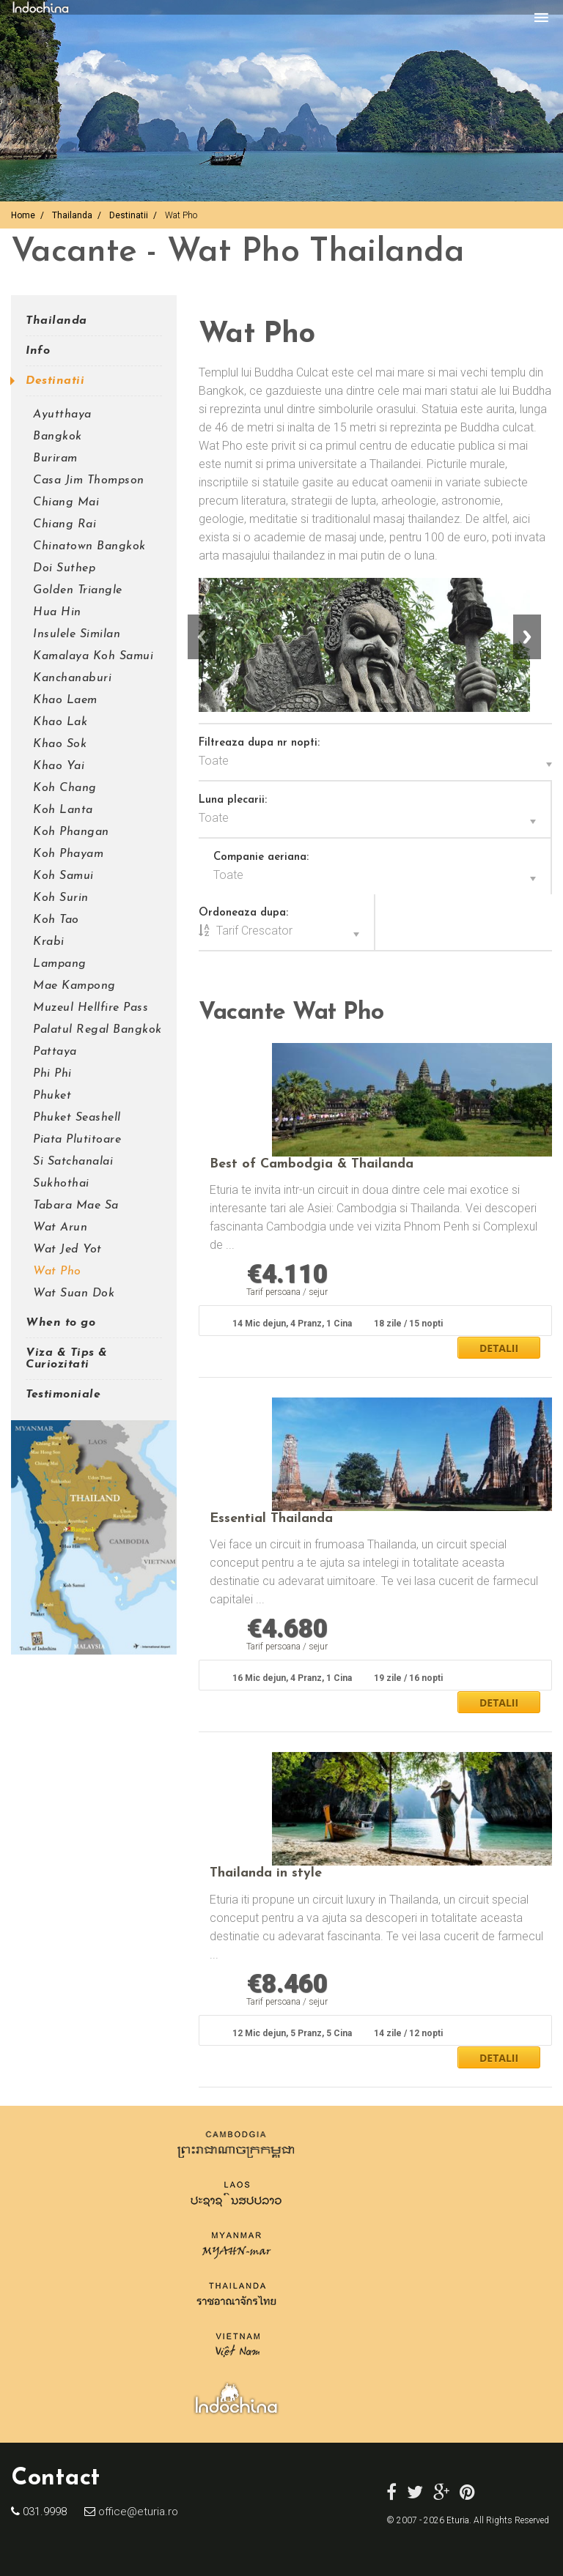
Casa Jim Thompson (88, 480)
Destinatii (128, 215)
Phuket (52, 1096)
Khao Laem (65, 700)
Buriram (55, 458)
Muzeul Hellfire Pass (90, 1008)
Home (23, 215)
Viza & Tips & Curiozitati (67, 1358)
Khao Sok (60, 744)
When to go (60, 1323)
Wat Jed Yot (67, 1249)
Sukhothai (61, 1183)
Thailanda (72, 215)
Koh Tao (56, 920)
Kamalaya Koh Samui (93, 656)
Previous (202, 637)
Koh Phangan (71, 832)
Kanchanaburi (72, 678)
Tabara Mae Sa (76, 1205)
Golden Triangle (77, 590)
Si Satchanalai (73, 1162)
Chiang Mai (66, 502)
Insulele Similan (76, 634)
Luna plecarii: (233, 800)
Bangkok (57, 436)
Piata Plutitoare (77, 1140)
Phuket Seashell (77, 1118)
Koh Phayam (68, 854)
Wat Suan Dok (73, 1293)
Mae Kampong (74, 986)
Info (38, 351)
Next (527, 637)
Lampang (60, 964)
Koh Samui (63, 876)
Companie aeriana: (261, 857)
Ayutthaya (62, 414)
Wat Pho (57, 1271)
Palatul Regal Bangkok (97, 1030)
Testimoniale (63, 1394)
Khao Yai (58, 766)
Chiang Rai (64, 524)
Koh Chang (65, 788)
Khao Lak (60, 722)
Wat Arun (60, 1227)
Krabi (49, 942)
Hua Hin (57, 612)
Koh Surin (61, 898)
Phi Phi (52, 1074)
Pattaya (55, 1052)
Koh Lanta (63, 810)
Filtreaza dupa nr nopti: (259, 743)
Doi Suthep (64, 568)
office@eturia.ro (136, 2511)
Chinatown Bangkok (89, 546)
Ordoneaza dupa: (243, 912)
